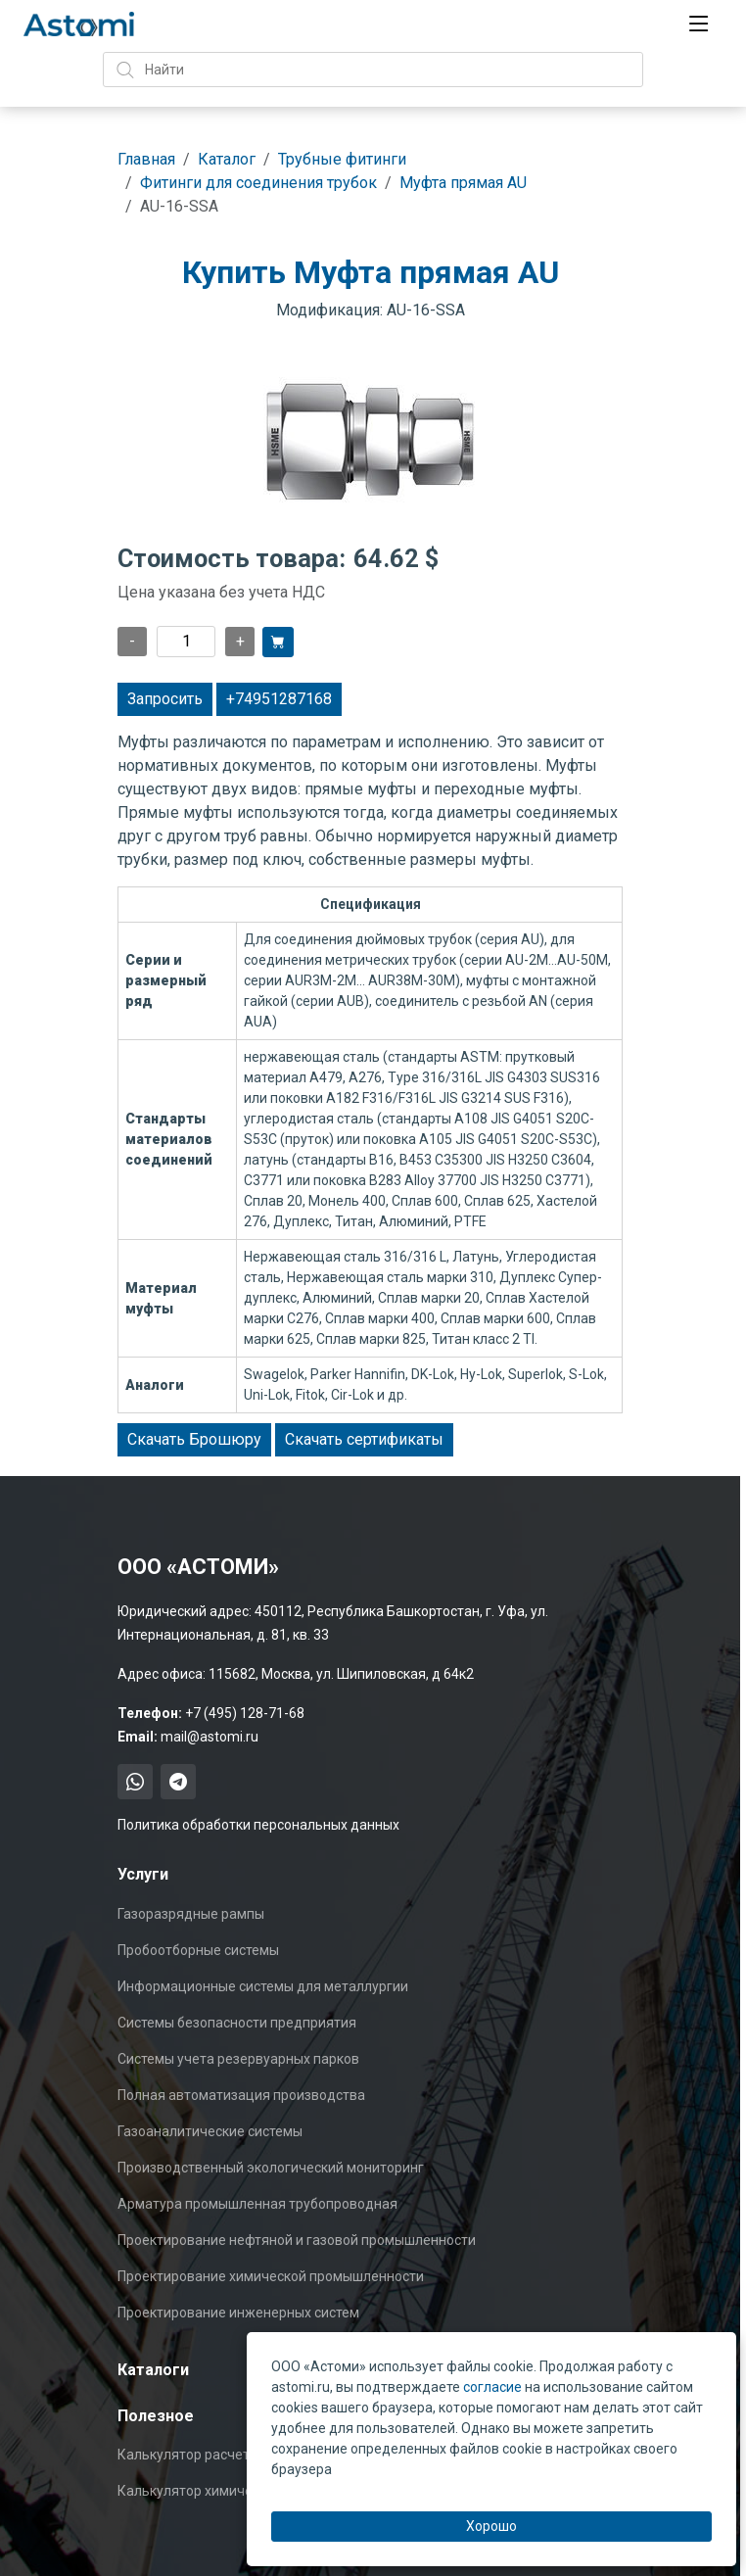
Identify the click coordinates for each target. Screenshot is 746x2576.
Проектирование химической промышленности (270, 2276)
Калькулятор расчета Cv (196, 2454)
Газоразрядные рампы (190, 1914)
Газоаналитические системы (210, 2131)
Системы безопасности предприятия (236, 2022)
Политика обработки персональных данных (258, 1825)
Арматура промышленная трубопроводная (257, 2204)
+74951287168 (279, 699)
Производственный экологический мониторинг (270, 2167)
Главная (146, 159)
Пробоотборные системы (198, 1950)
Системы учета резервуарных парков (238, 2059)
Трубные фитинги (342, 159)
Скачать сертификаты (364, 1439)
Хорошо (491, 2526)
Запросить (165, 699)
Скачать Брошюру (194, 1439)
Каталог (227, 159)
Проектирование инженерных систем (238, 2312)
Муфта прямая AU (463, 182)
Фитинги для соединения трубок (258, 182)
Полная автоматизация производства (241, 2095)
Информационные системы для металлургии (262, 1986)
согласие (492, 2387)
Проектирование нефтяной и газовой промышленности (296, 2240)
